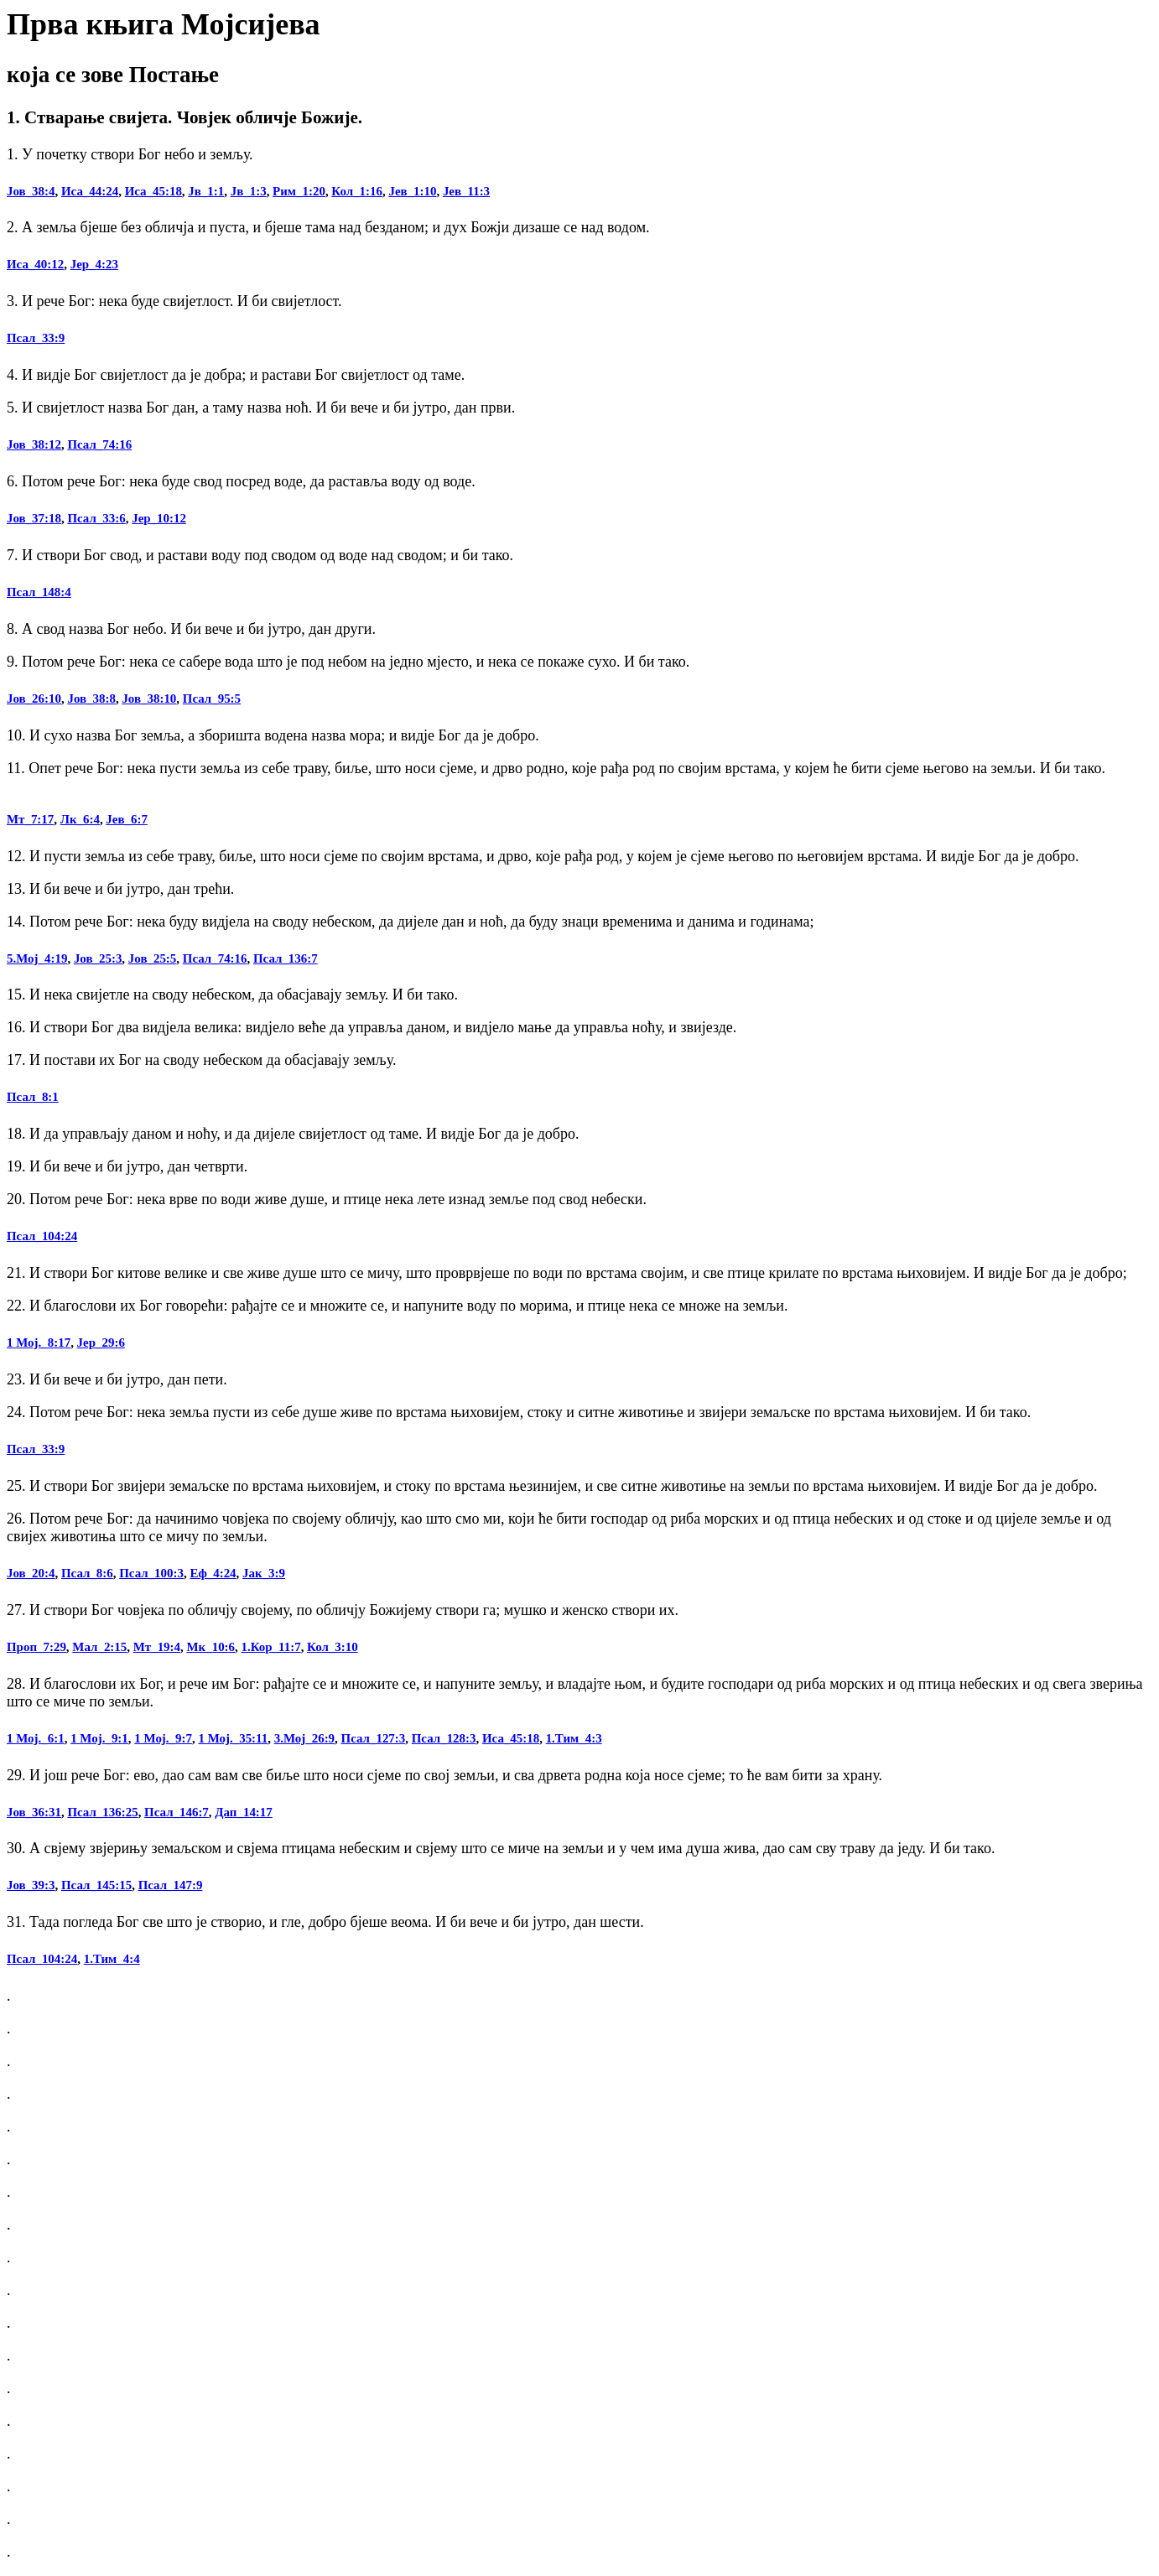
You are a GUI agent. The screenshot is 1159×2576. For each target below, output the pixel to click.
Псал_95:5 (212, 698)
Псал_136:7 (285, 958)
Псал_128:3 (444, 1738)
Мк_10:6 (211, 1647)
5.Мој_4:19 (37, 958)
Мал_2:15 (99, 1647)
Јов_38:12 (34, 444)
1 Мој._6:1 (36, 1738)
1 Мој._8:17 (38, 1342)
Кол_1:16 (356, 191)
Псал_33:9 (36, 338)
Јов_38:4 (31, 191)
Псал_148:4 (39, 592)
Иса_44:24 (89, 191)
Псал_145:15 (96, 1885)
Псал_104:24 (42, 1236)
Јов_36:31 (34, 1812)
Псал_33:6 (96, 518)
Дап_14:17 (243, 1812)
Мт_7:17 (30, 819)
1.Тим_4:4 (112, 1959)
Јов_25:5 (152, 958)
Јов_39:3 (31, 1885)
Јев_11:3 (466, 191)
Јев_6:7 (127, 819)
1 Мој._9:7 (163, 1738)
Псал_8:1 (33, 1097)
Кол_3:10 (332, 1647)
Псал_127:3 (373, 1738)
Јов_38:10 (149, 698)
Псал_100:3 (151, 1573)
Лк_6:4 (80, 819)
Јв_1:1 (206, 191)
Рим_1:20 (299, 191)
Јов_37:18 (34, 518)
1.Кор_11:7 (271, 1647)
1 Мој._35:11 (233, 1738)
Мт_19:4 (156, 1647)
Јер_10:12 (159, 518)
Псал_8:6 (87, 1573)
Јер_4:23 (94, 264)
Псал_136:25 (102, 1812)
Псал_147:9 (170, 1885)
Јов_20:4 (31, 1573)
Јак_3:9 (263, 1573)
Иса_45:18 (153, 191)
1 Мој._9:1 (99, 1738)
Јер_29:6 (101, 1342)
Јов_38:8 (91, 698)
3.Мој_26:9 (304, 1738)
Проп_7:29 (36, 1647)
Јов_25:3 (98, 958)
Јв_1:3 (249, 191)
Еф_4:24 (213, 1573)
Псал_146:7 (176, 1812)
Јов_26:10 (34, 698)
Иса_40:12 (35, 264)
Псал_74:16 (99, 444)
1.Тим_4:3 (574, 1738)
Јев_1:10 (412, 191)
